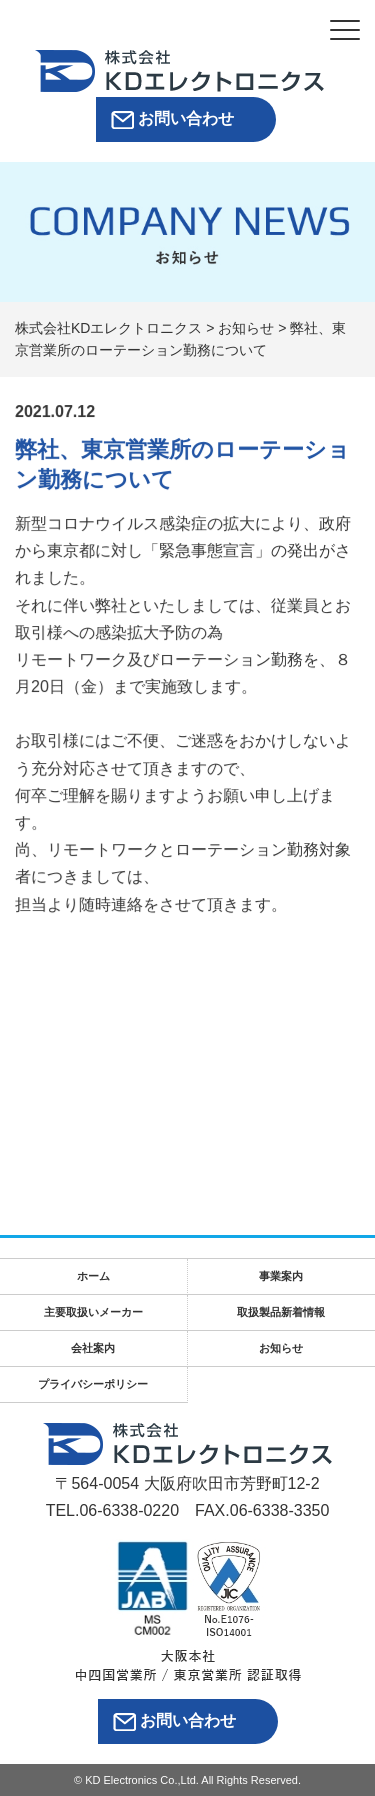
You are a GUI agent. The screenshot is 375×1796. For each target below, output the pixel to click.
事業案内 (281, 1276)
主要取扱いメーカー (93, 1312)
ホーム (93, 1276)
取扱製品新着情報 (281, 1312)
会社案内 (93, 1348)
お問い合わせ (186, 118)
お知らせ (281, 1348)
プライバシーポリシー (93, 1384)
